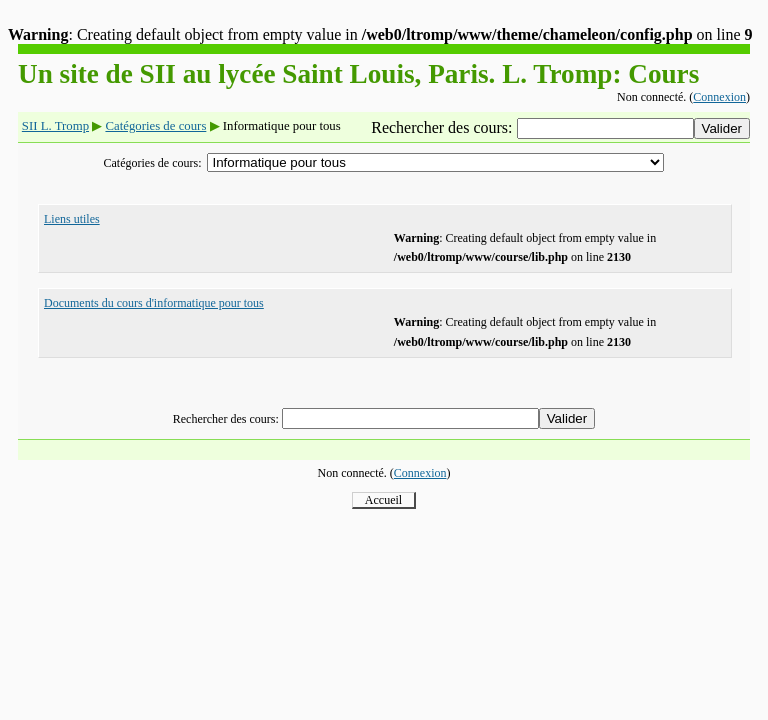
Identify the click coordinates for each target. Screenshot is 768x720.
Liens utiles (72, 219)
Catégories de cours (155, 126)
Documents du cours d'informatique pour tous (154, 303)
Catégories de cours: (153, 163)
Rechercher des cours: (443, 127)
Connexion (719, 97)
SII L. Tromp (55, 126)
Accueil (383, 500)
